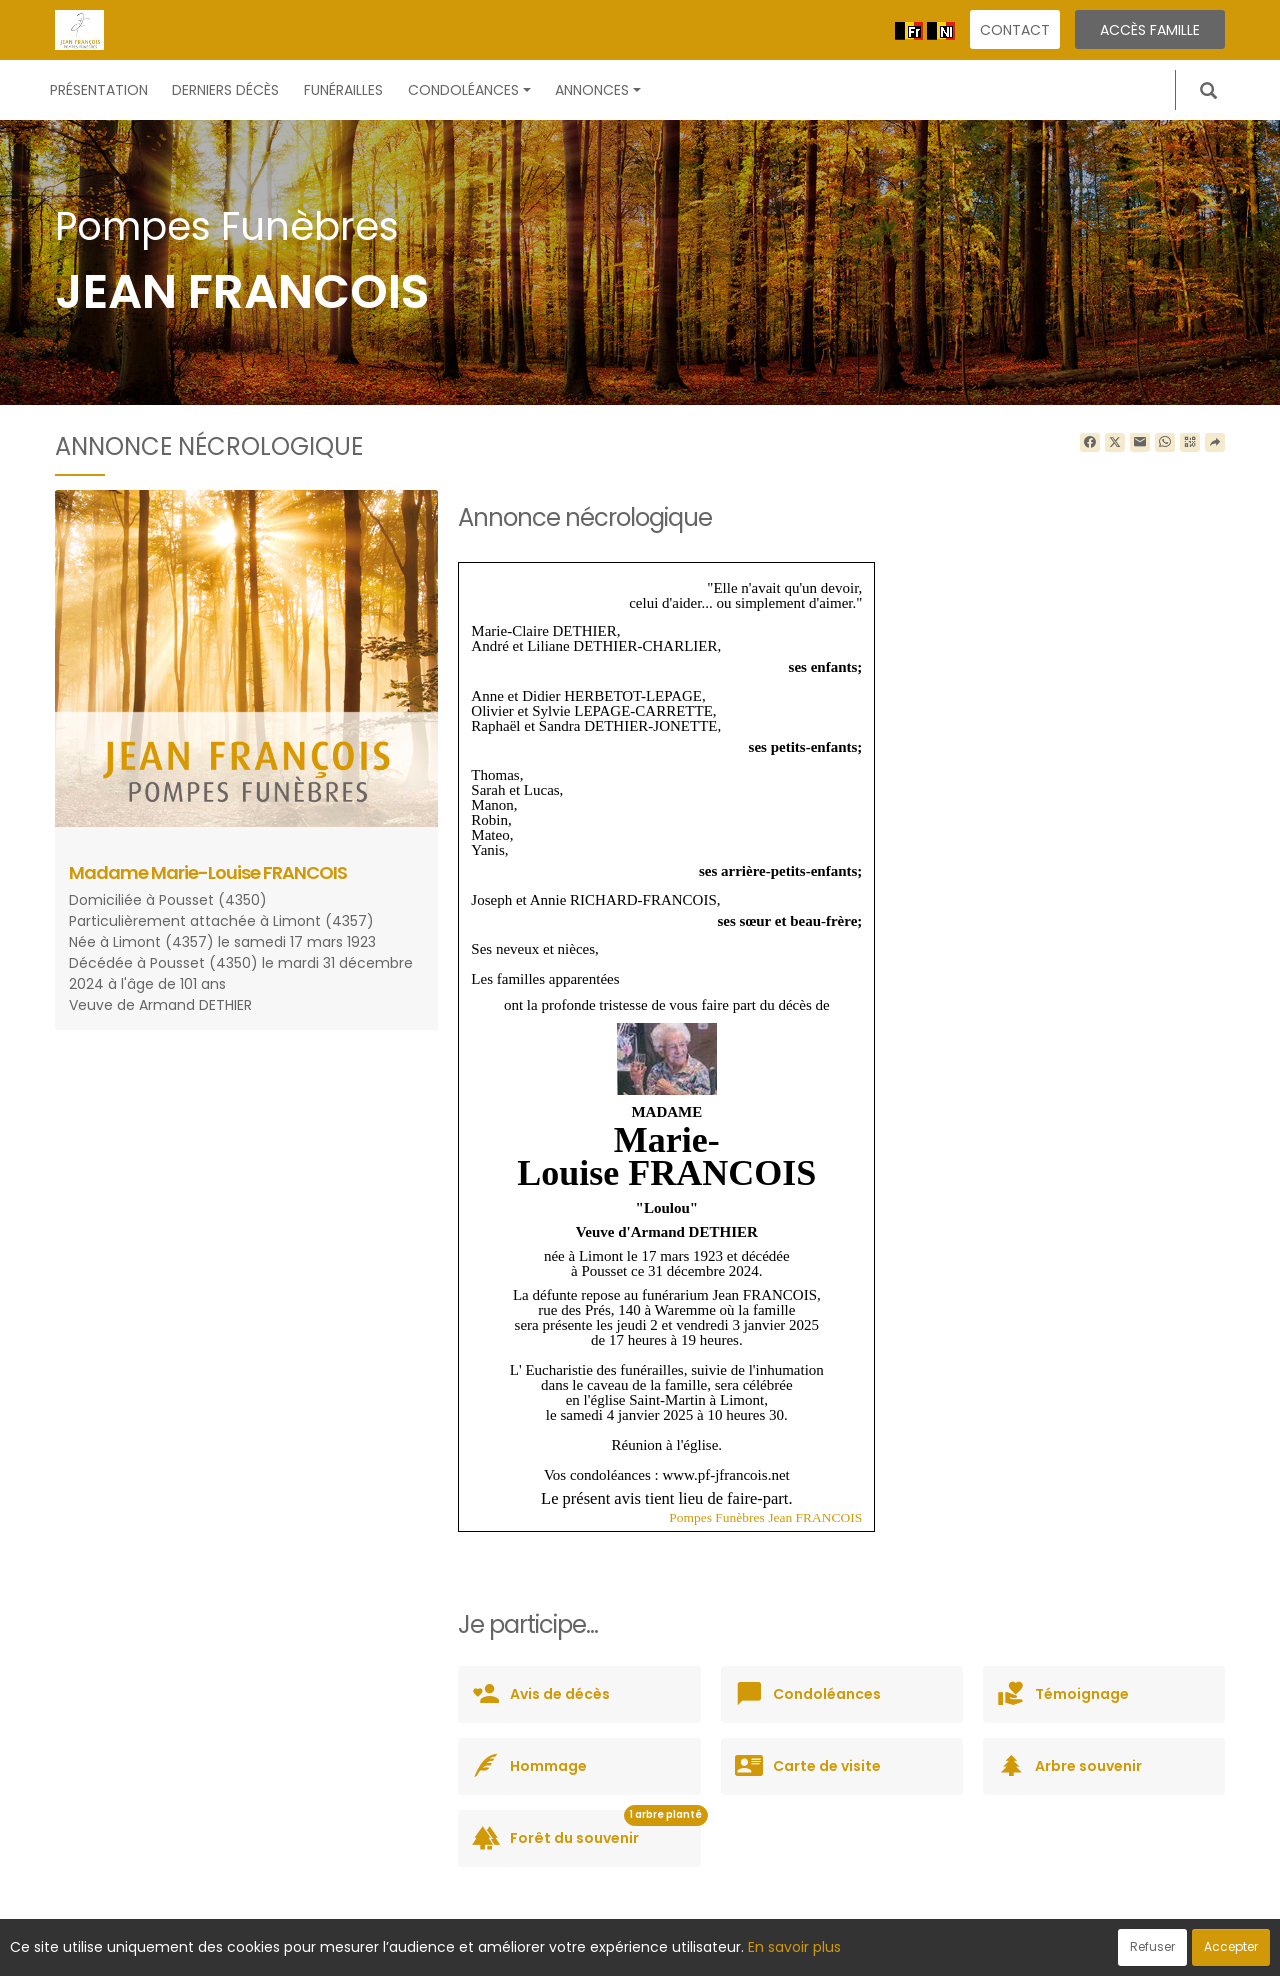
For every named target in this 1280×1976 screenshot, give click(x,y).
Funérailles (343, 90)
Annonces (598, 90)
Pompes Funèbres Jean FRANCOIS (765, 1517)
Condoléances (469, 90)
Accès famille (1150, 30)
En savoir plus (794, 1947)
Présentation (99, 90)
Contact (1015, 30)
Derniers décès (225, 90)
